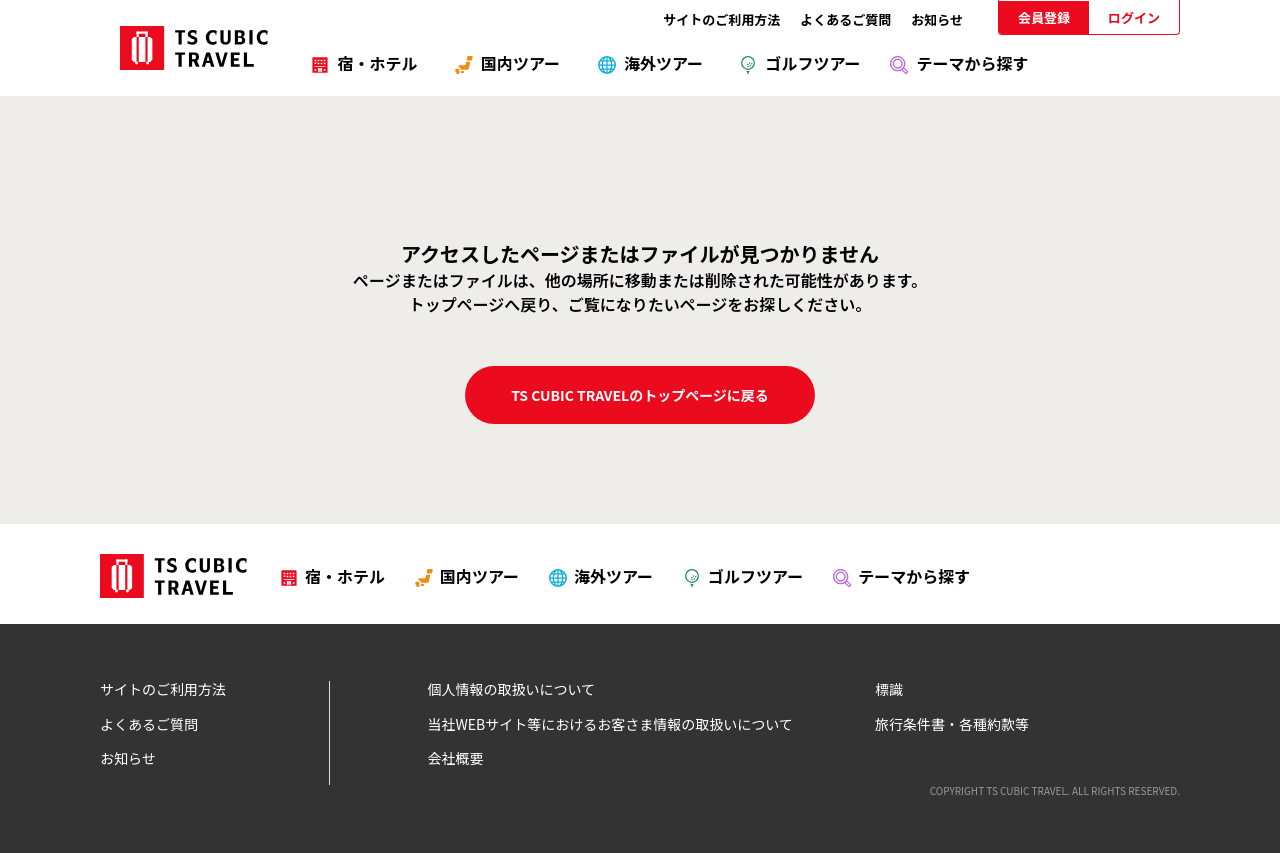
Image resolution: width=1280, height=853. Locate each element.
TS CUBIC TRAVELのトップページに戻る (640, 395)
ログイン (1134, 17)
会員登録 (1044, 17)
